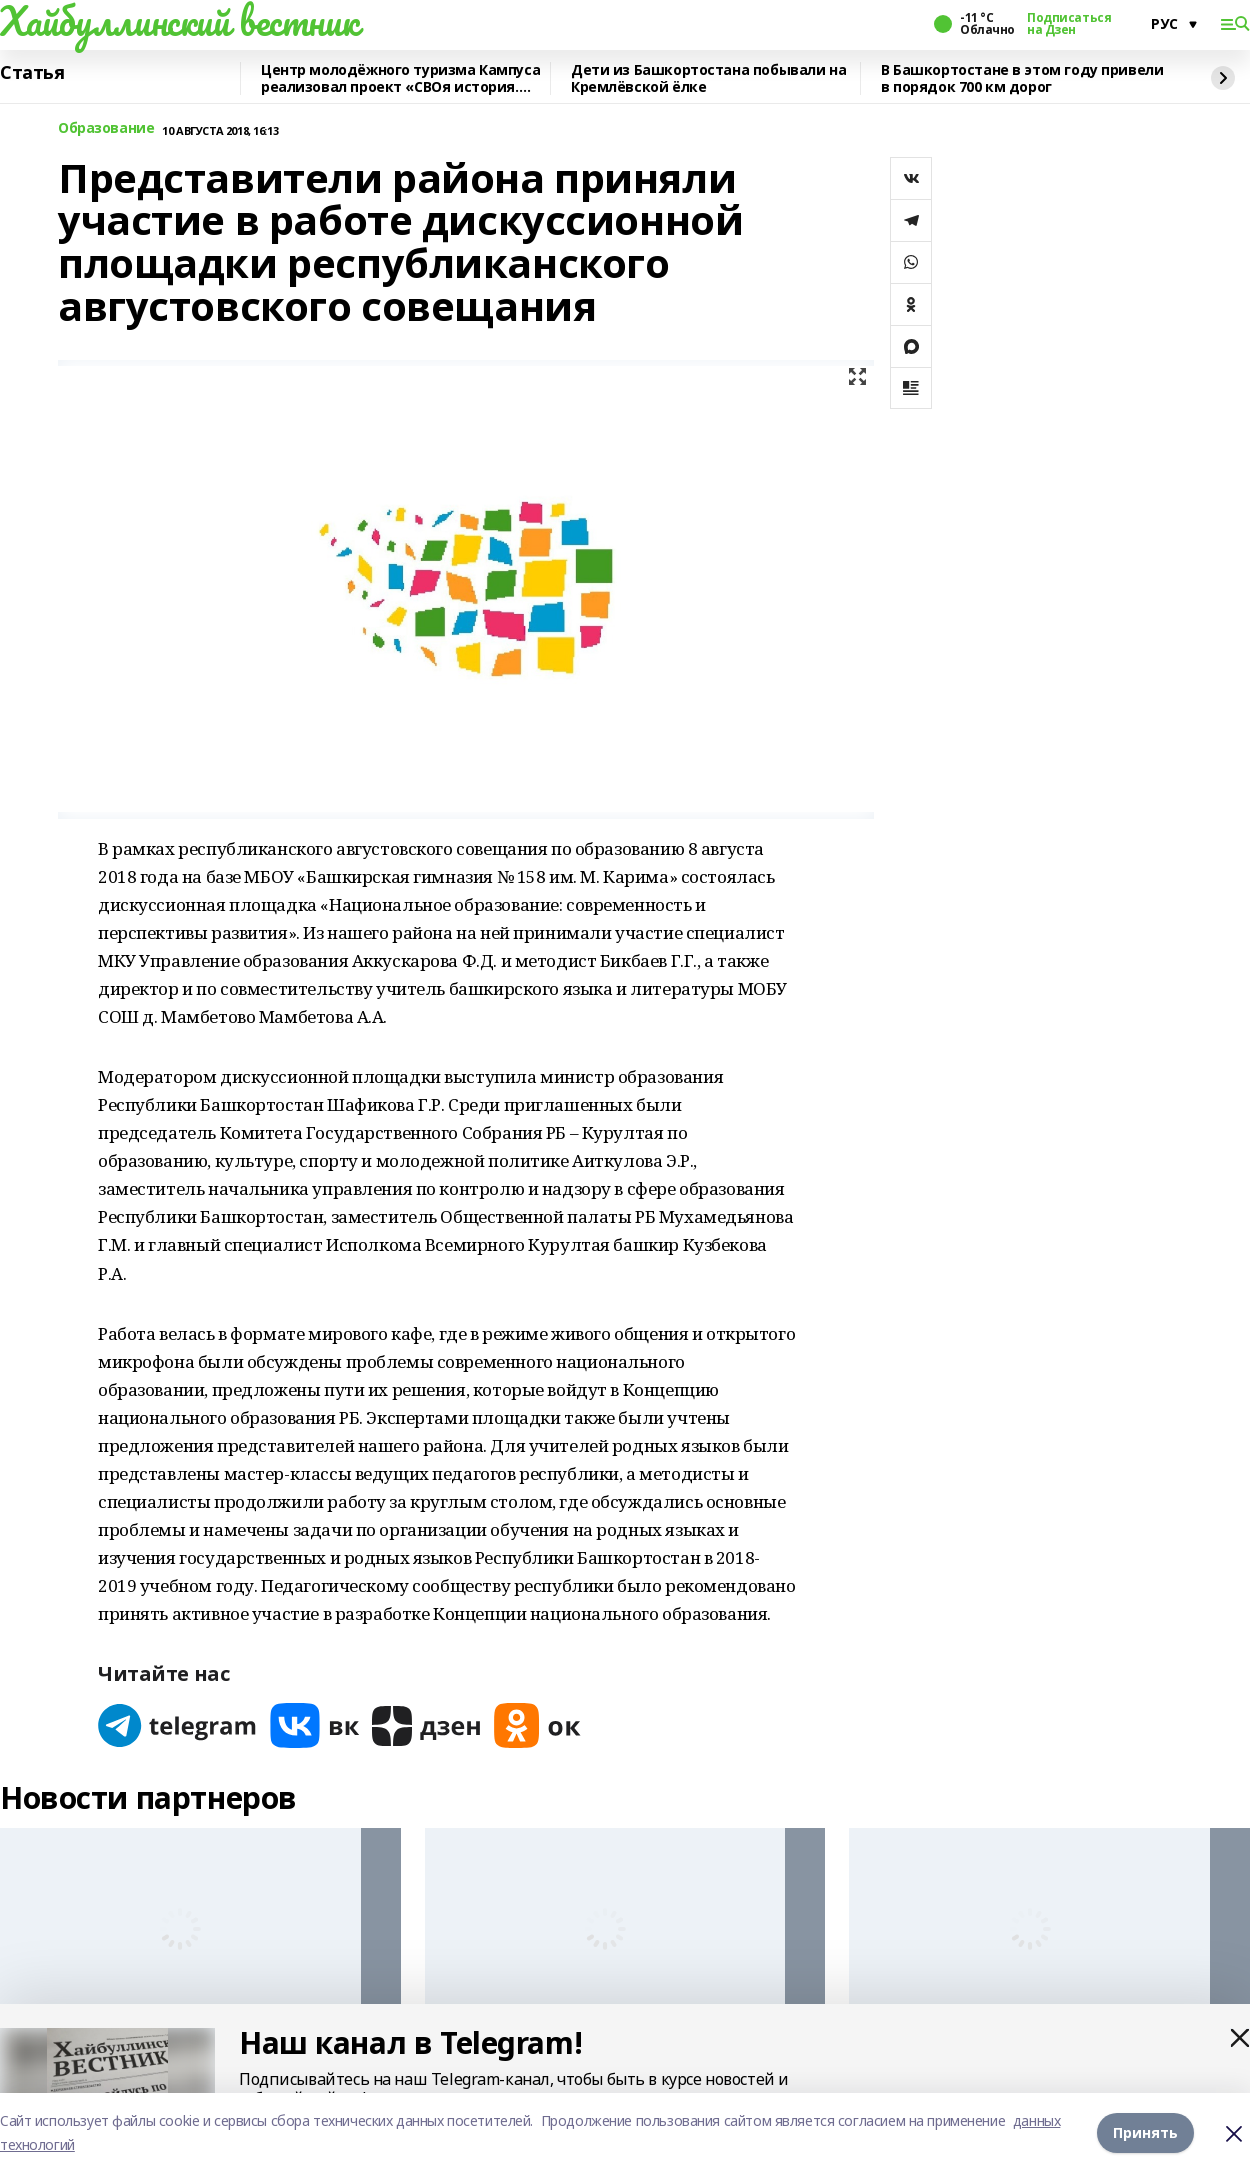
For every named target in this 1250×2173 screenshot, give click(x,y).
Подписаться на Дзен (1069, 24)
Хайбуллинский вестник (179, 21)
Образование (106, 128)
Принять (1145, 2132)
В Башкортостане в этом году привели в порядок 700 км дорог (1022, 78)
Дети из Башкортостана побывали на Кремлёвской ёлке (708, 78)
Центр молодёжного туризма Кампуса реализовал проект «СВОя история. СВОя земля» (400, 78)
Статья (32, 73)
